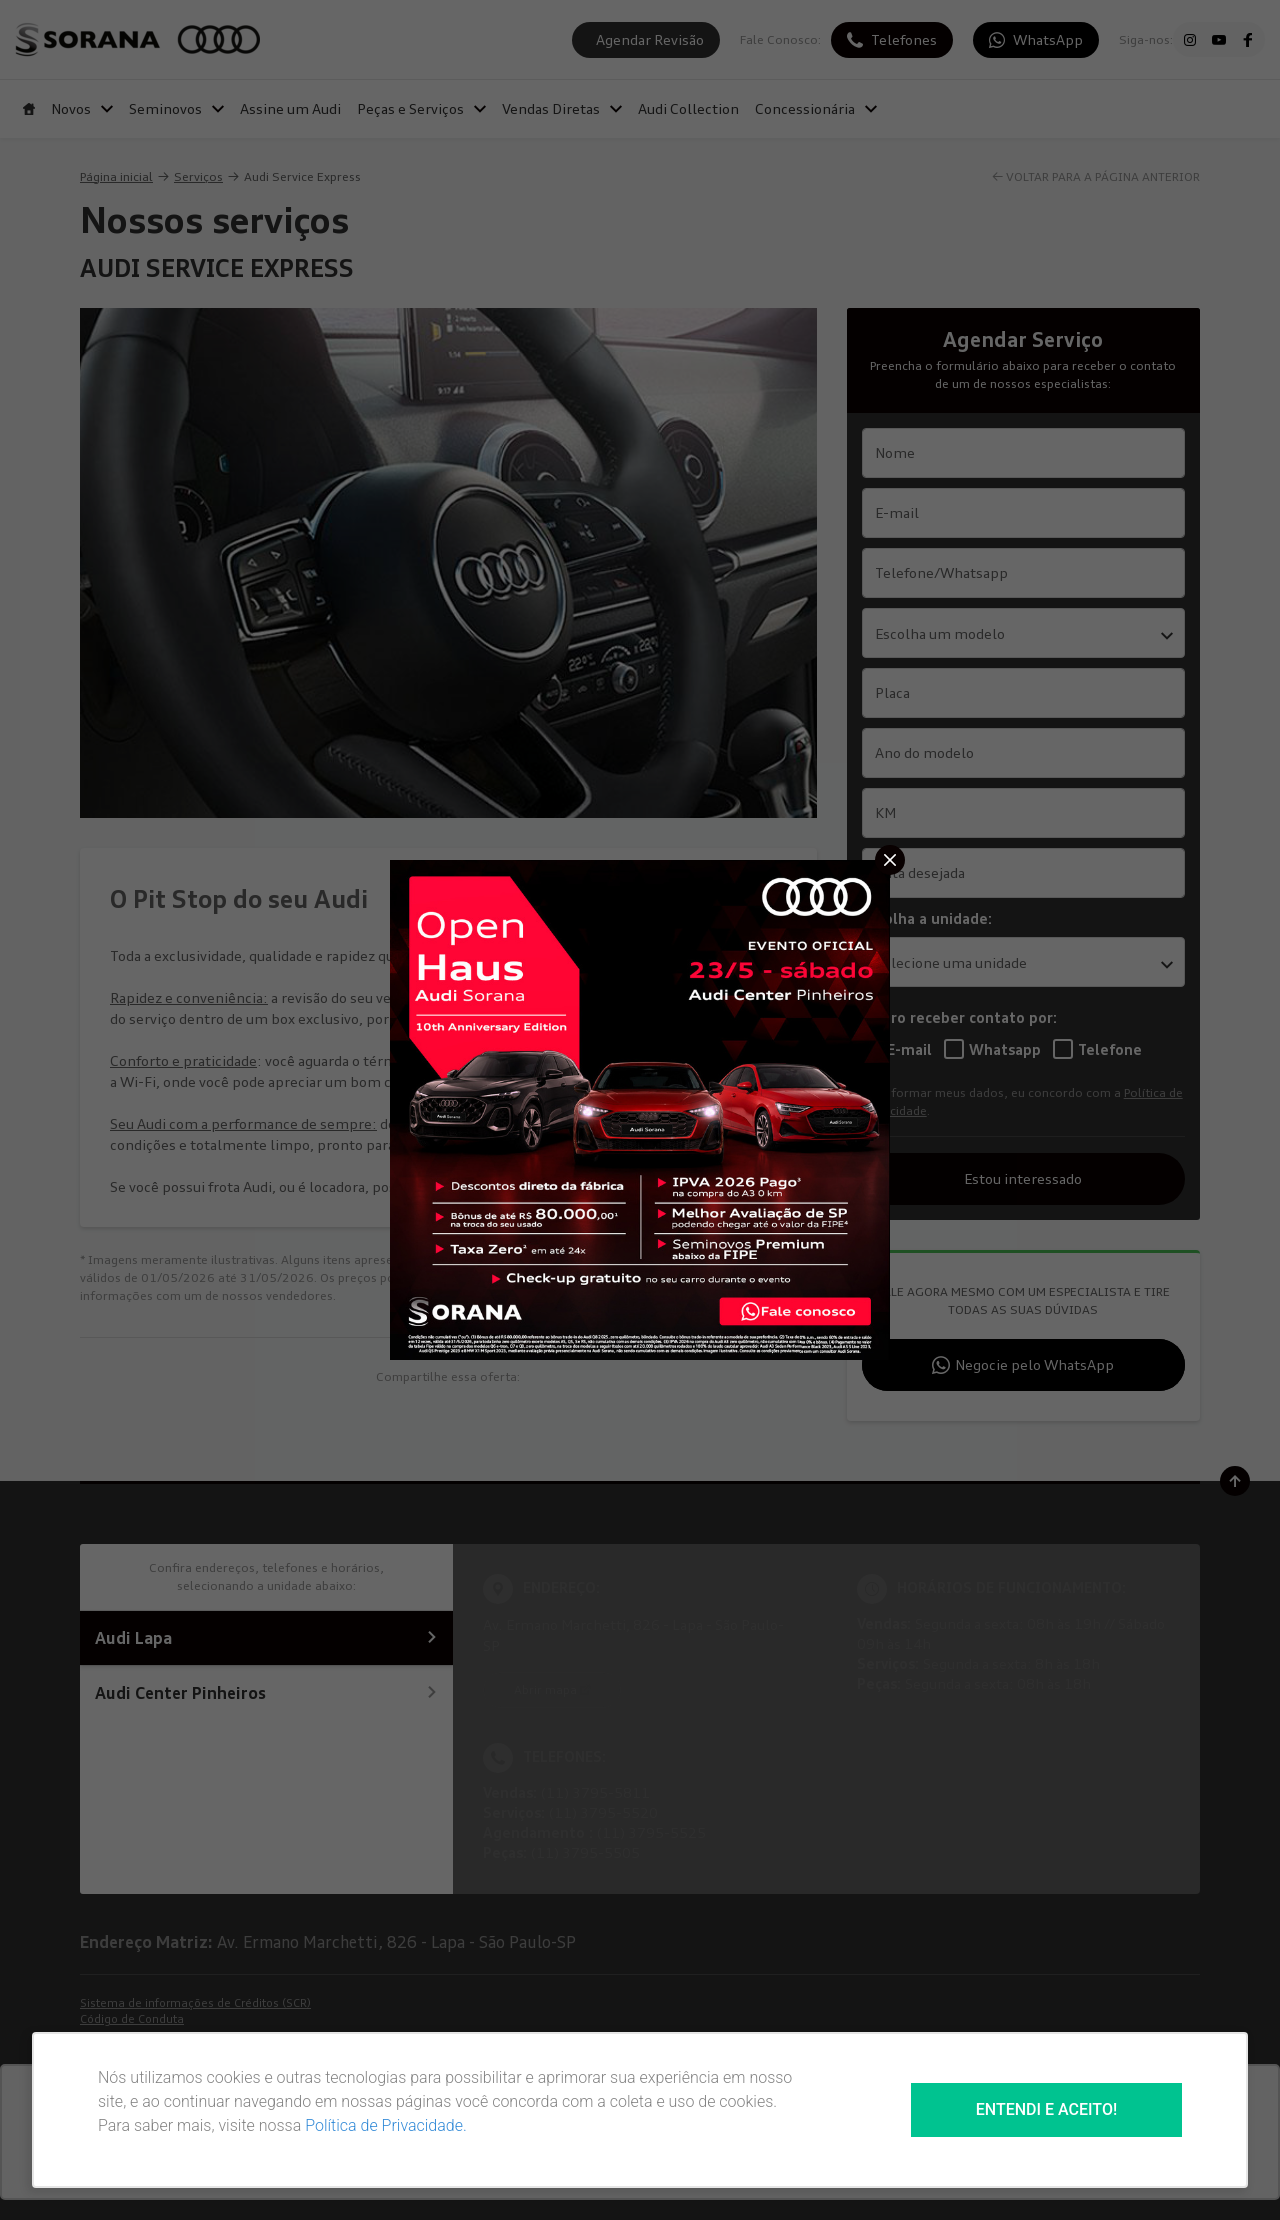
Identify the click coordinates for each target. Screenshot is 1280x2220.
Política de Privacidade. (386, 2125)
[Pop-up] (640, 1108)
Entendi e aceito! (1046, 2109)
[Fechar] (890, 860)
